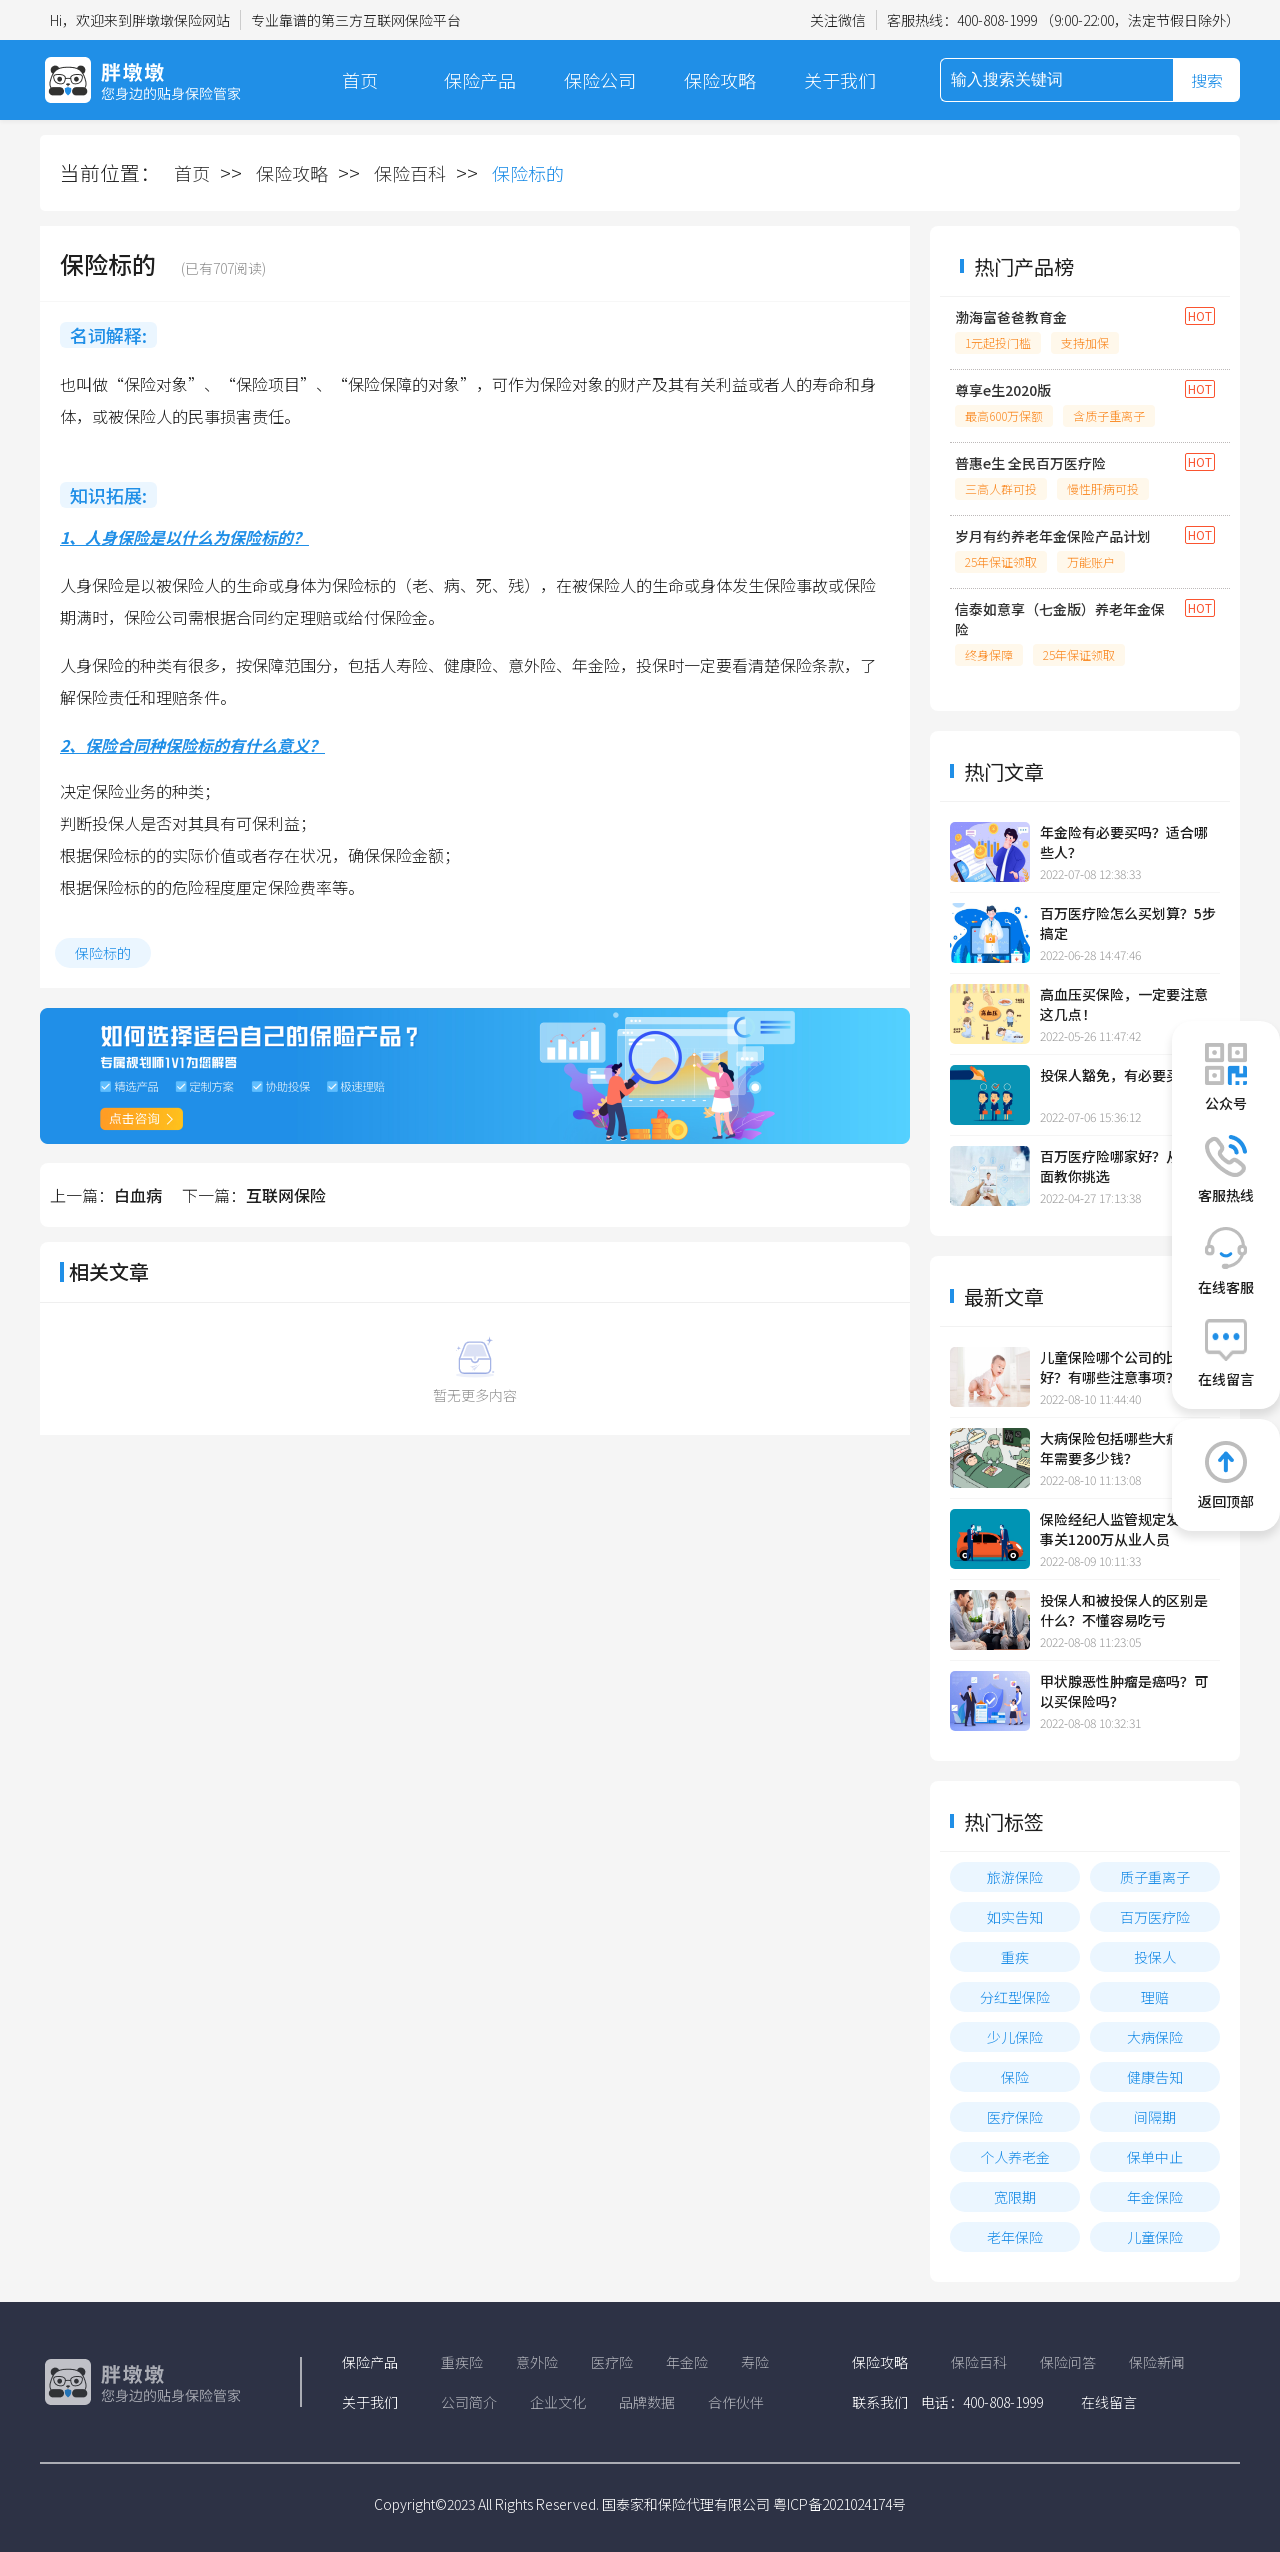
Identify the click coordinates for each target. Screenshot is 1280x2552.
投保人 (1155, 1957)
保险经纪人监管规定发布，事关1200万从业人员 (1124, 1529)
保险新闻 (1157, 2362)
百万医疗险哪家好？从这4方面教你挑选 (1128, 1166)
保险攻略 (720, 80)
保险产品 (480, 80)
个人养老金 (1015, 2157)
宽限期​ (1015, 2197)
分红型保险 (1015, 1997)
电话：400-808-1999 (982, 2402)
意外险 (537, 2362)
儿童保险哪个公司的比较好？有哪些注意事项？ (1117, 1367)
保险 (1015, 2077)
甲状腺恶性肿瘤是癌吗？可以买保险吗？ (1124, 1691)
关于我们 (840, 80)
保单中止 (1155, 2157)
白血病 (138, 1195)
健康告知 (1155, 2077)
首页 (360, 80)
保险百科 (410, 173)
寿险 (755, 2362)
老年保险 (1015, 2237)
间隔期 (1155, 2117)
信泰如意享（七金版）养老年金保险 (1060, 619)
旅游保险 (1015, 1877)
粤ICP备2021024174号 (839, 2504)
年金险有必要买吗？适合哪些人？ (1124, 842)
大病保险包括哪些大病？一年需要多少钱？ (1124, 1448)
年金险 (687, 2362)
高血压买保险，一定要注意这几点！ (1124, 1004)
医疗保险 (1015, 2117)
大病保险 (1155, 2037)
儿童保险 (1155, 2237)
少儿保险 (1015, 2037)
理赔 (1155, 1997)
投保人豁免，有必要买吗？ (1124, 1075)
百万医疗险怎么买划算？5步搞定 (1128, 923)
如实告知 (1015, 1917)
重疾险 (462, 2362)
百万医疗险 (1155, 1917)
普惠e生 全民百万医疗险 (1030, 463)
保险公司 (600, 80)
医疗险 (612, 2362)
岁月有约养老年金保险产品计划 (1053, 536)
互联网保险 (286, 1195)
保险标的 (103, 953)
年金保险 (1155, 2197)
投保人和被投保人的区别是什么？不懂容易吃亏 (1124, 1610)
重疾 (1015, 1957)
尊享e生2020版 (1003, 390)
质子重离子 (1155, 1877)
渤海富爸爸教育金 (1011, 317)
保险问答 (1068, 2362)
